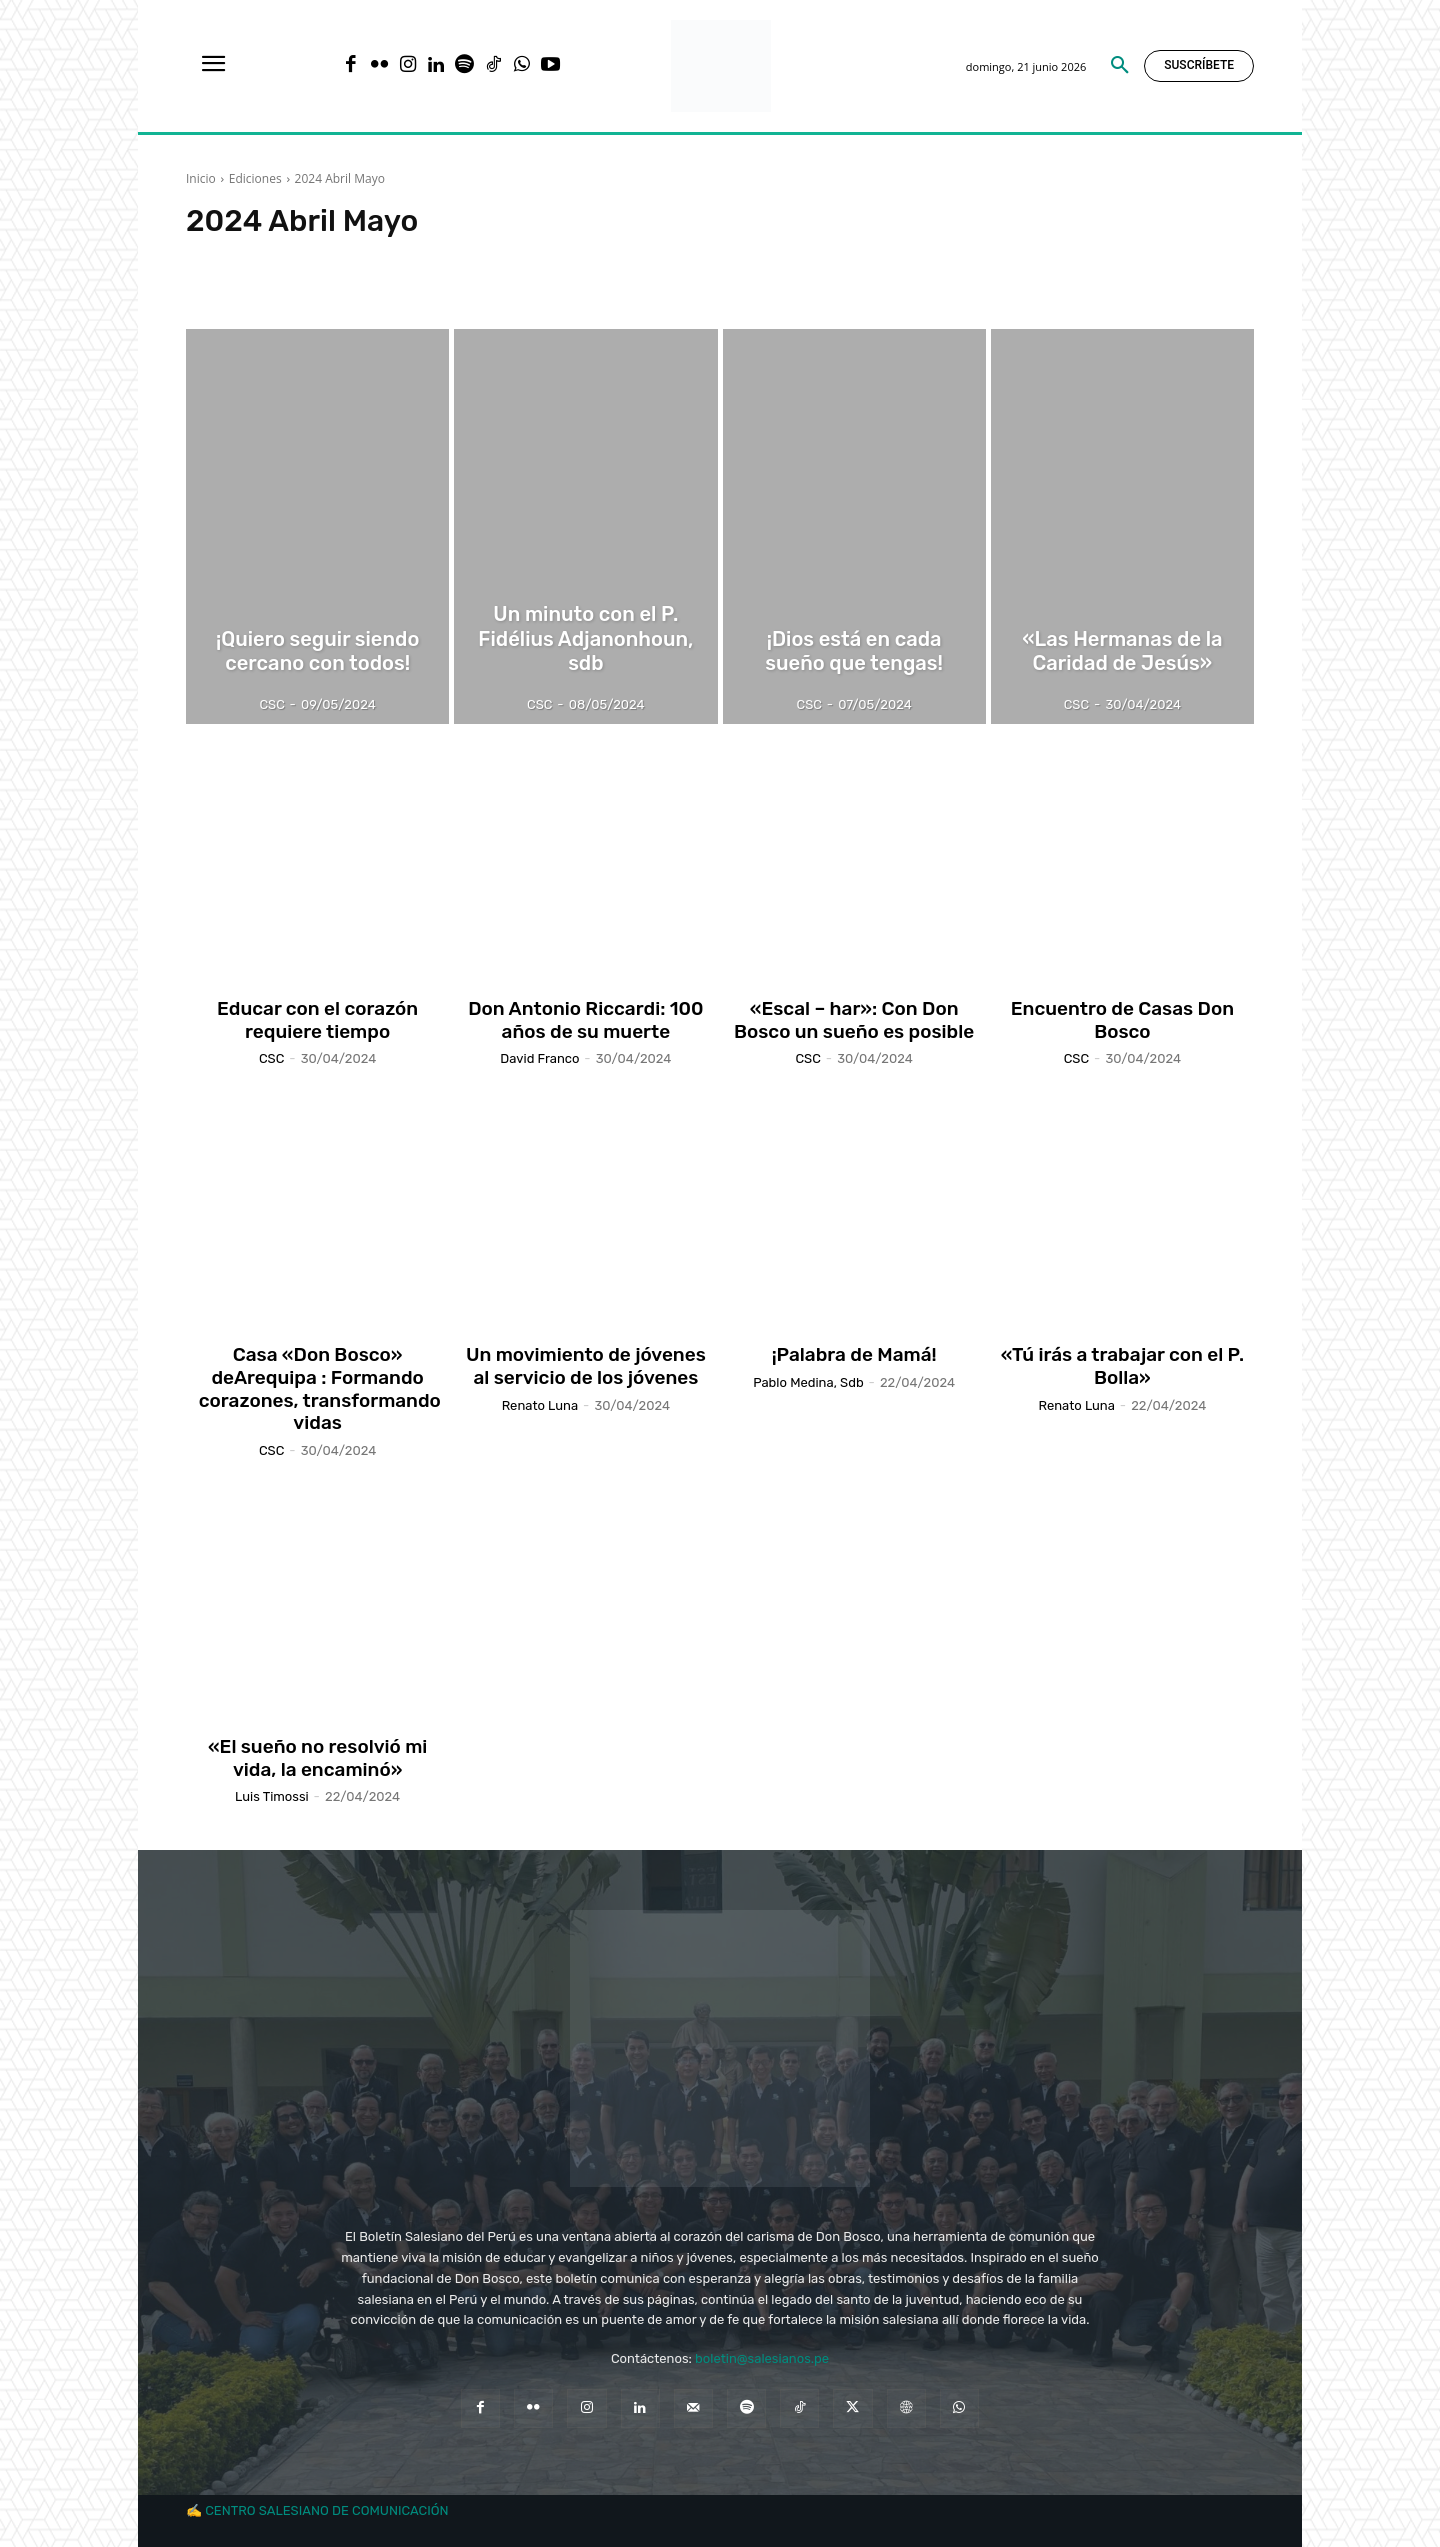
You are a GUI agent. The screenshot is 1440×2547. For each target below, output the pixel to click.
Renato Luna (540, 1405)
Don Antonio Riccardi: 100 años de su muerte (585, 1020)
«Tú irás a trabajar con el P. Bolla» (1122, 1366)
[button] (1120, 66)
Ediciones (255, 178)
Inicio (201, 178)
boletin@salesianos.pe (762, 2358)
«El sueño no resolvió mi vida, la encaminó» (318, 1758)
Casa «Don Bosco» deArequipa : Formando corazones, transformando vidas (317, 1388)
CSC (271, 1058)
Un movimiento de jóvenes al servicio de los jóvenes (586, 1366)
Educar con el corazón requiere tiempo (317, 1020)
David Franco (539, 1058)
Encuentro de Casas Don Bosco (1122, 1020)
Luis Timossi (272, 1796)
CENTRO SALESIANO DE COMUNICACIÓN (326, 2510)
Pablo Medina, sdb (808, 1382)
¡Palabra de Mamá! (854, 1354)
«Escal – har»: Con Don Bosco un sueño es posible (854, 1020)
